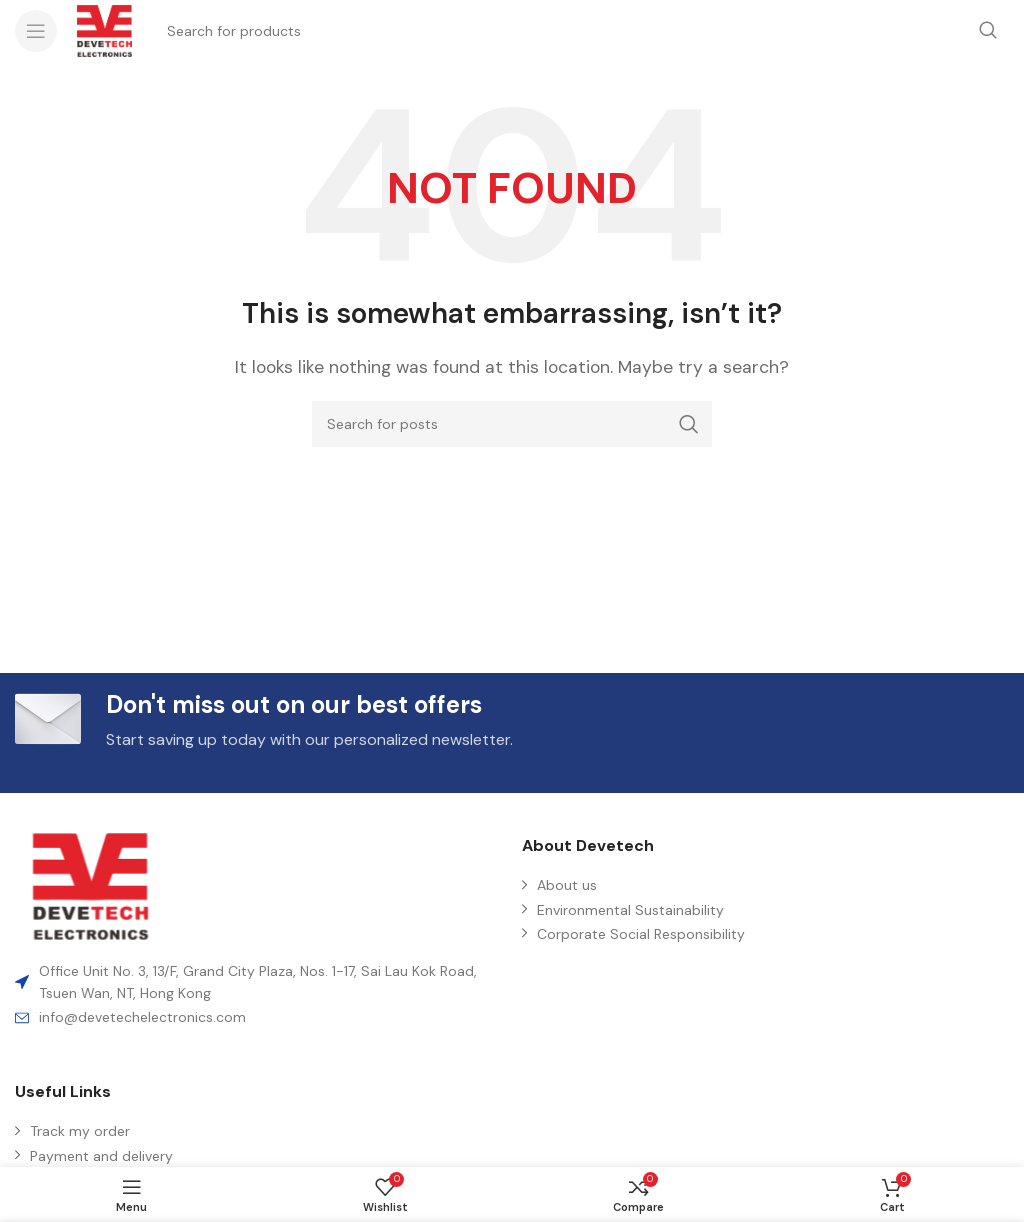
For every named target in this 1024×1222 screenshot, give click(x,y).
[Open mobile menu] (36, 31)
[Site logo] (104, 29)
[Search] (512, 424)
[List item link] (258, 1017)
